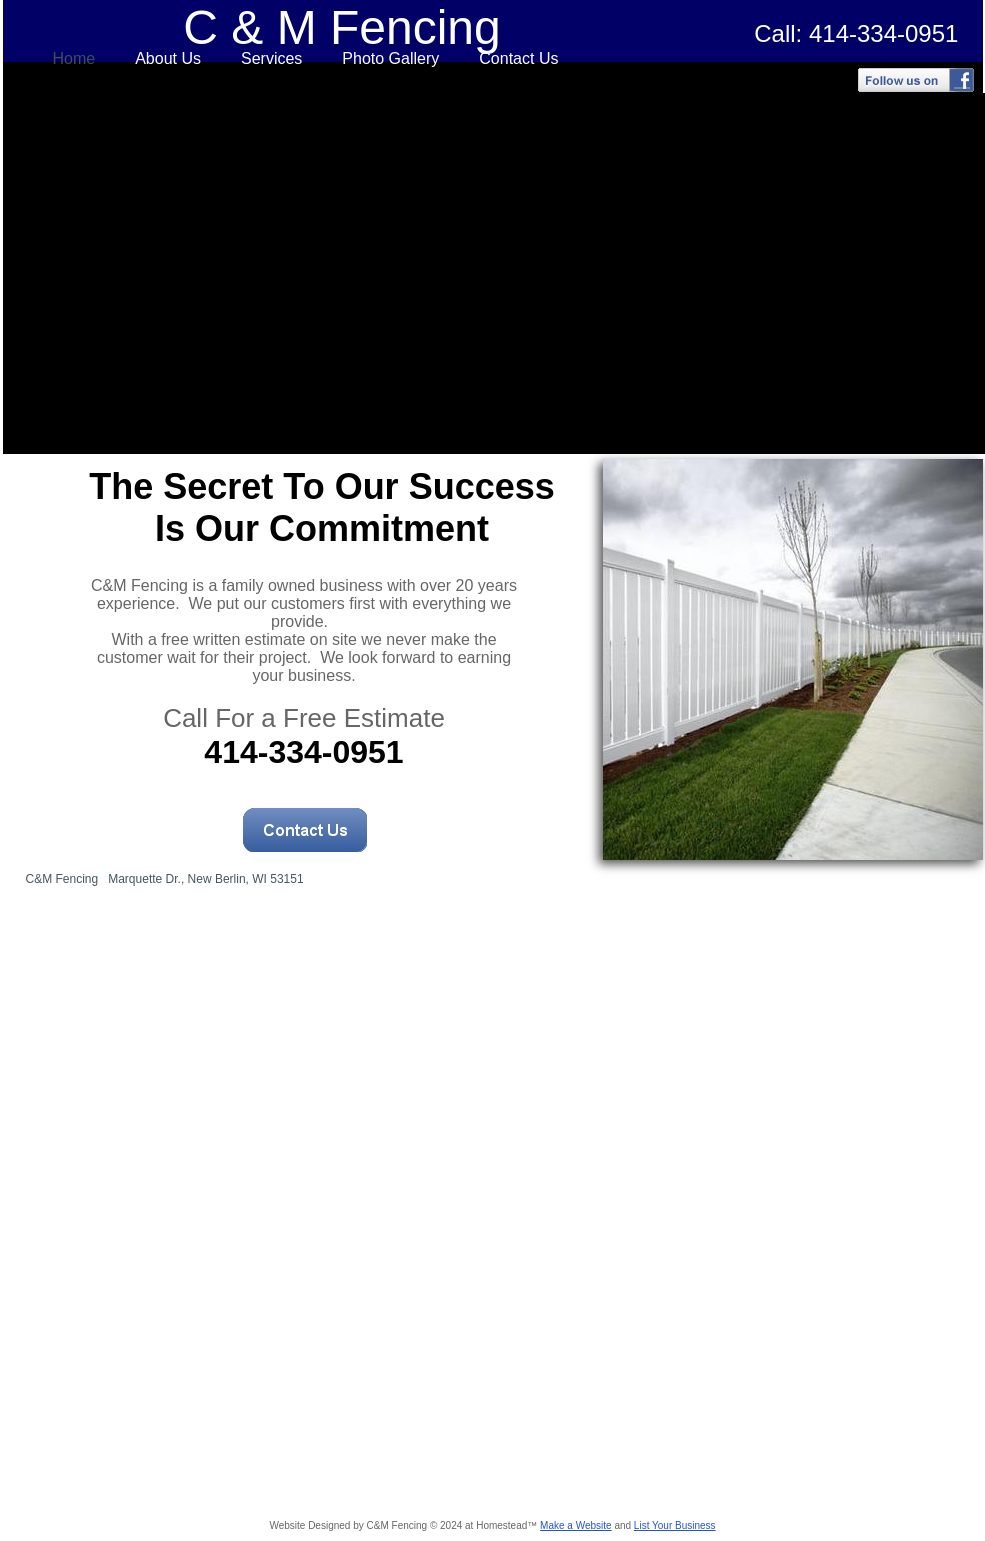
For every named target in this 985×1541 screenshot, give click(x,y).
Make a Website (576, 1525)
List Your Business (675, 1525)
